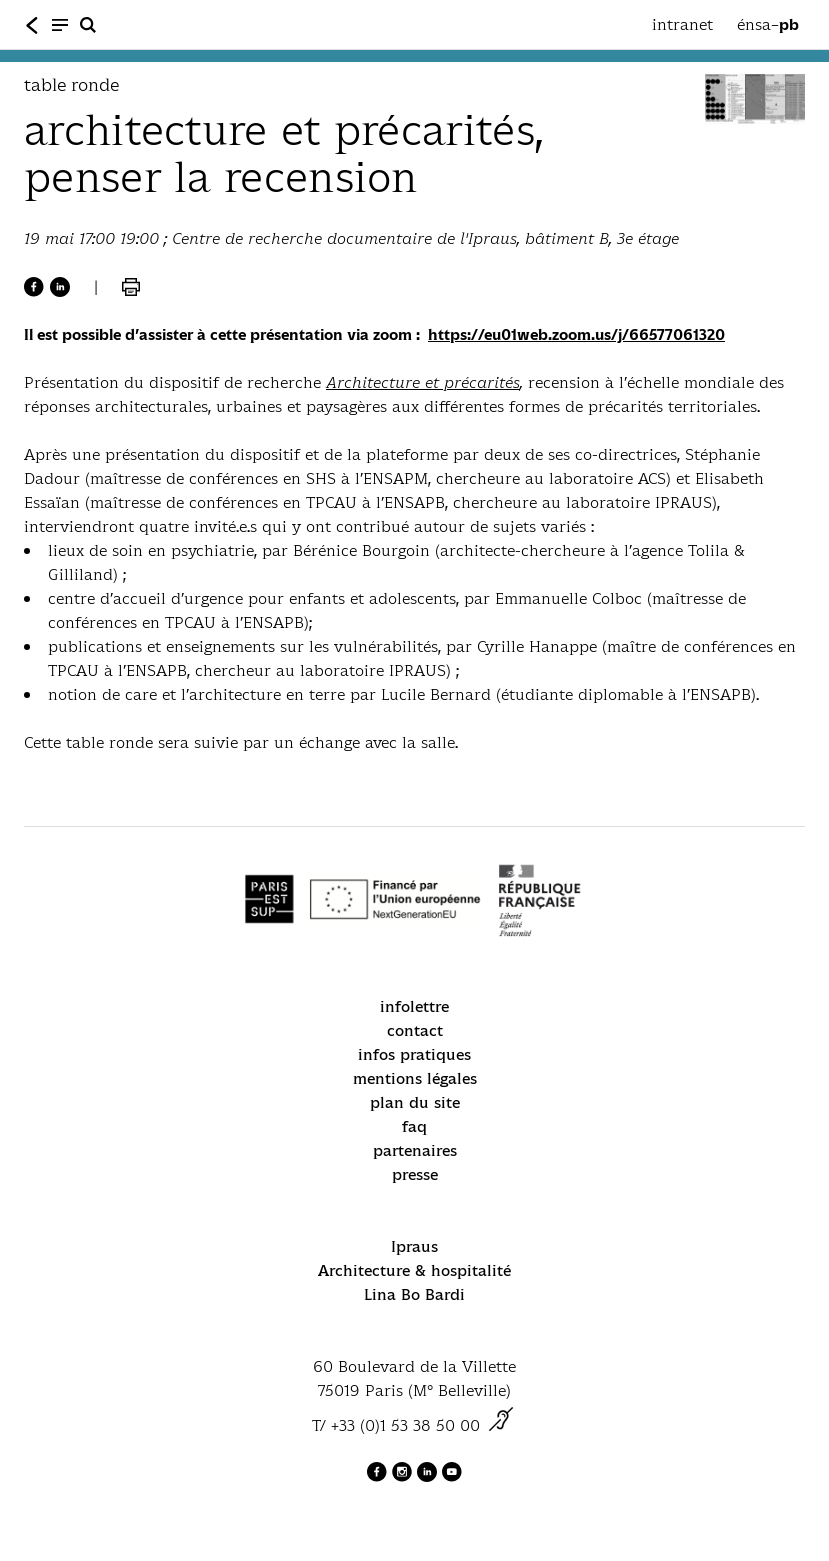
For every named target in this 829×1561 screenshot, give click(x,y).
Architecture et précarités (423, 382)
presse (415, 1174)
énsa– (768, 25)
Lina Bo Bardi (414, 1294)
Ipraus (414, 1246)
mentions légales (415, 1078)
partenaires (415, 1150)
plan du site (415, 1102)
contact (415, 1030)
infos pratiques (414, 1054)
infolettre (414, 1006)
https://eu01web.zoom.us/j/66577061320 (576, 334)
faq (414, 1126)
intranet (682, 24)
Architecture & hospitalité (414, 1270)
